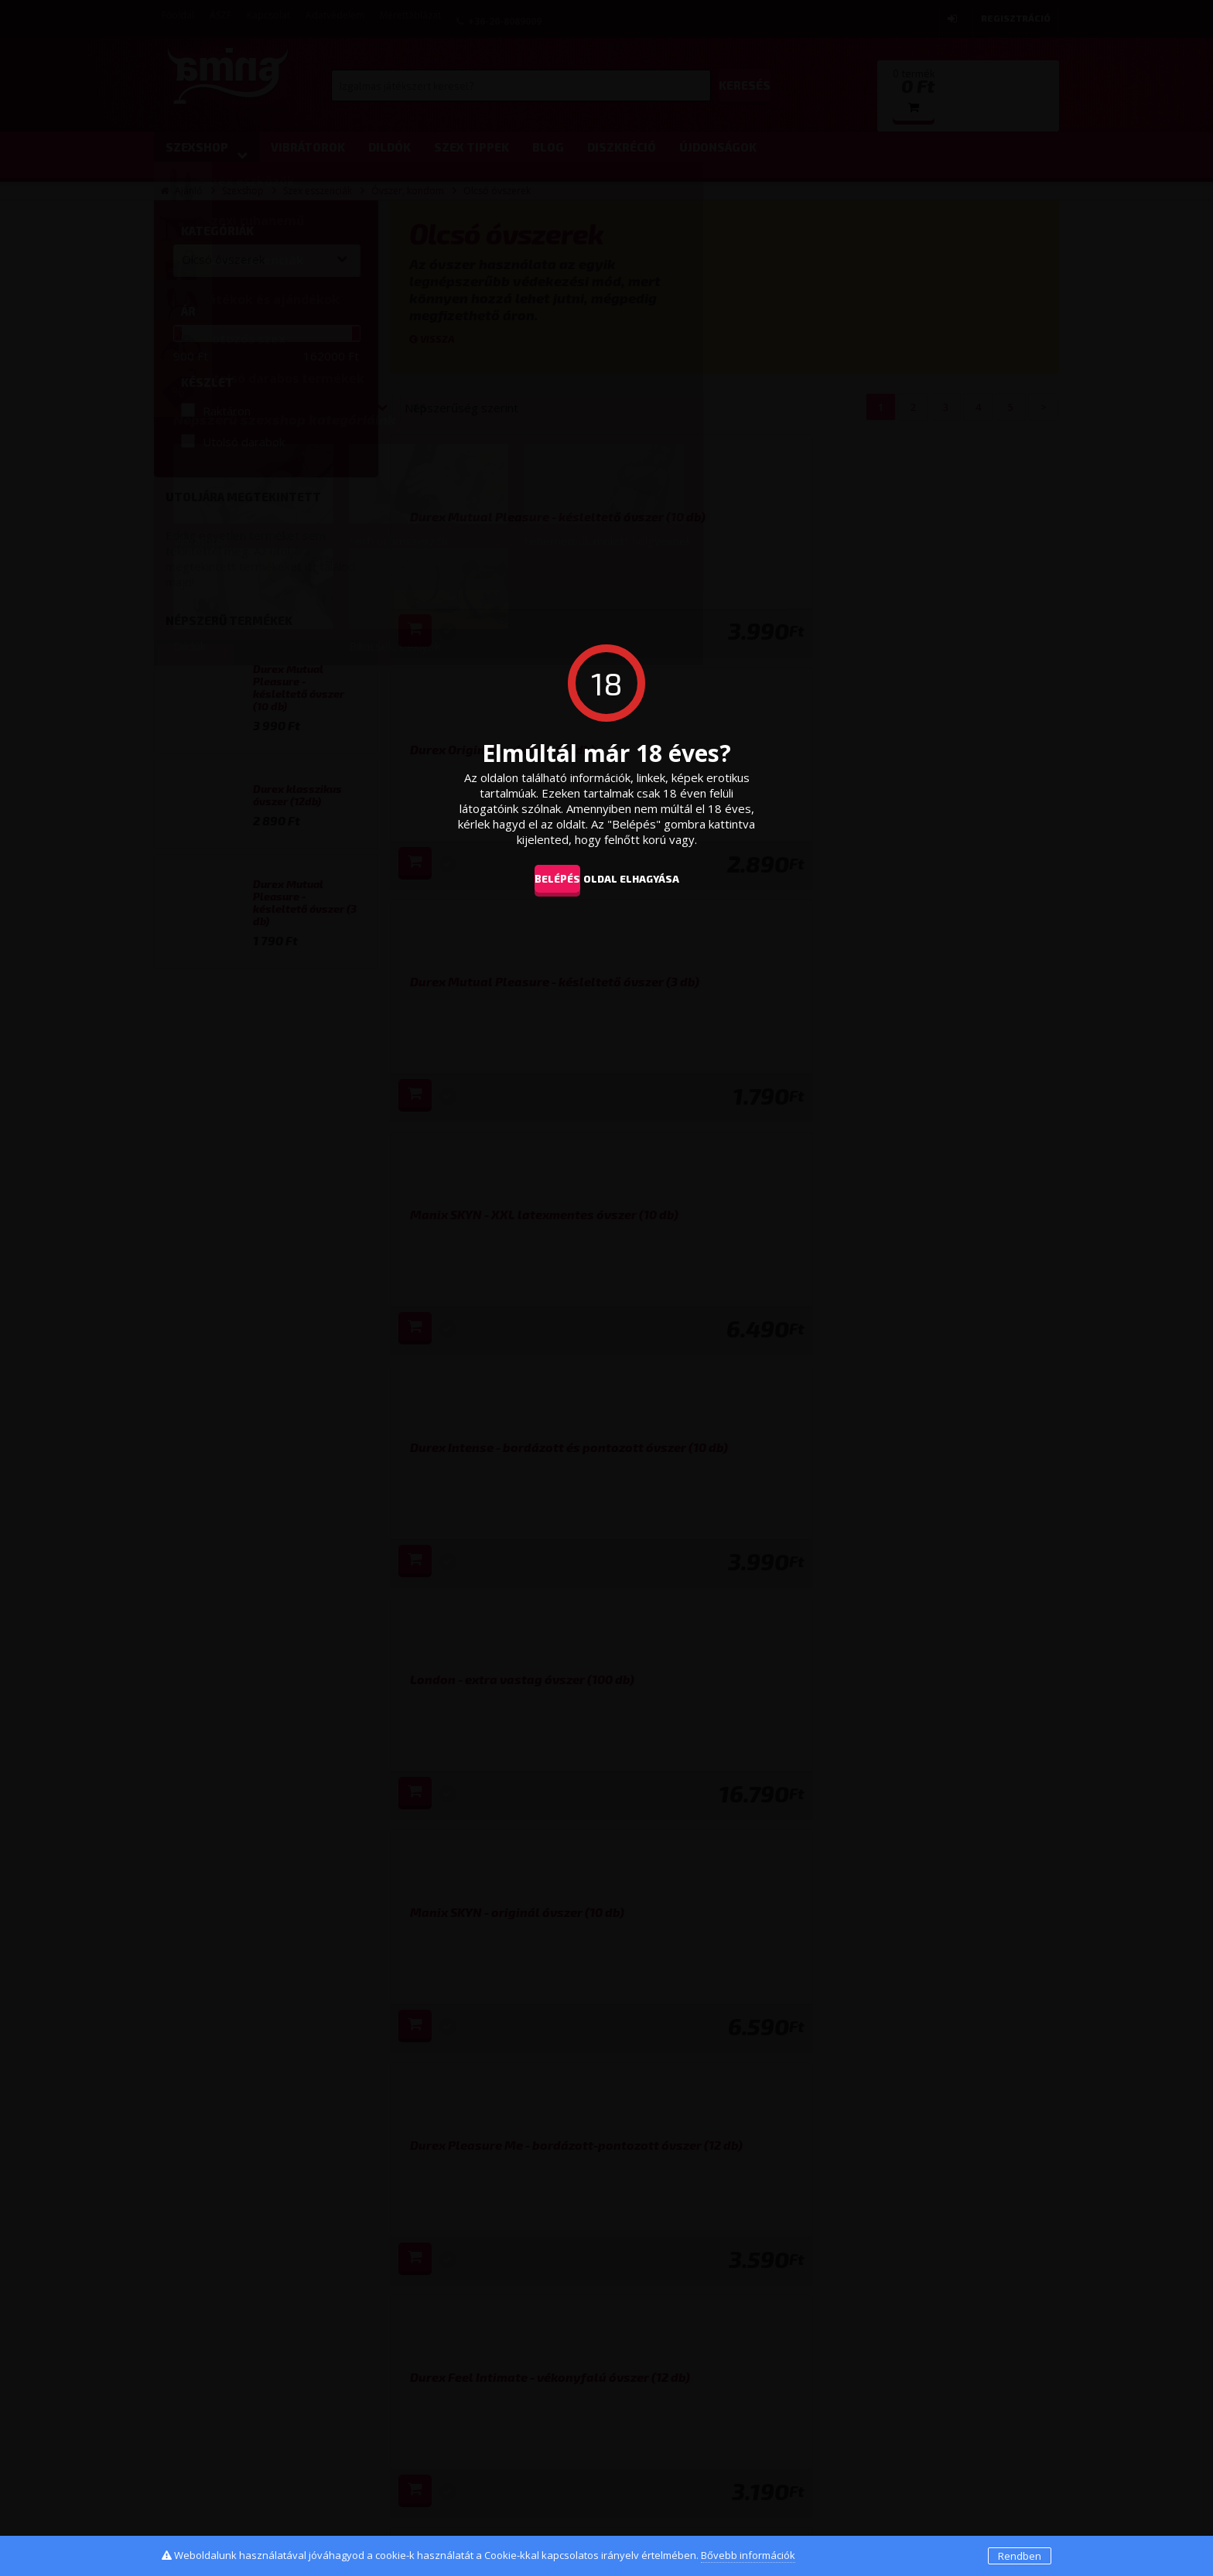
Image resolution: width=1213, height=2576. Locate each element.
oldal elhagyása (654, 878)
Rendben (1019, 2556)
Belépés (545, 878)
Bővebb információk (748, 2555)
